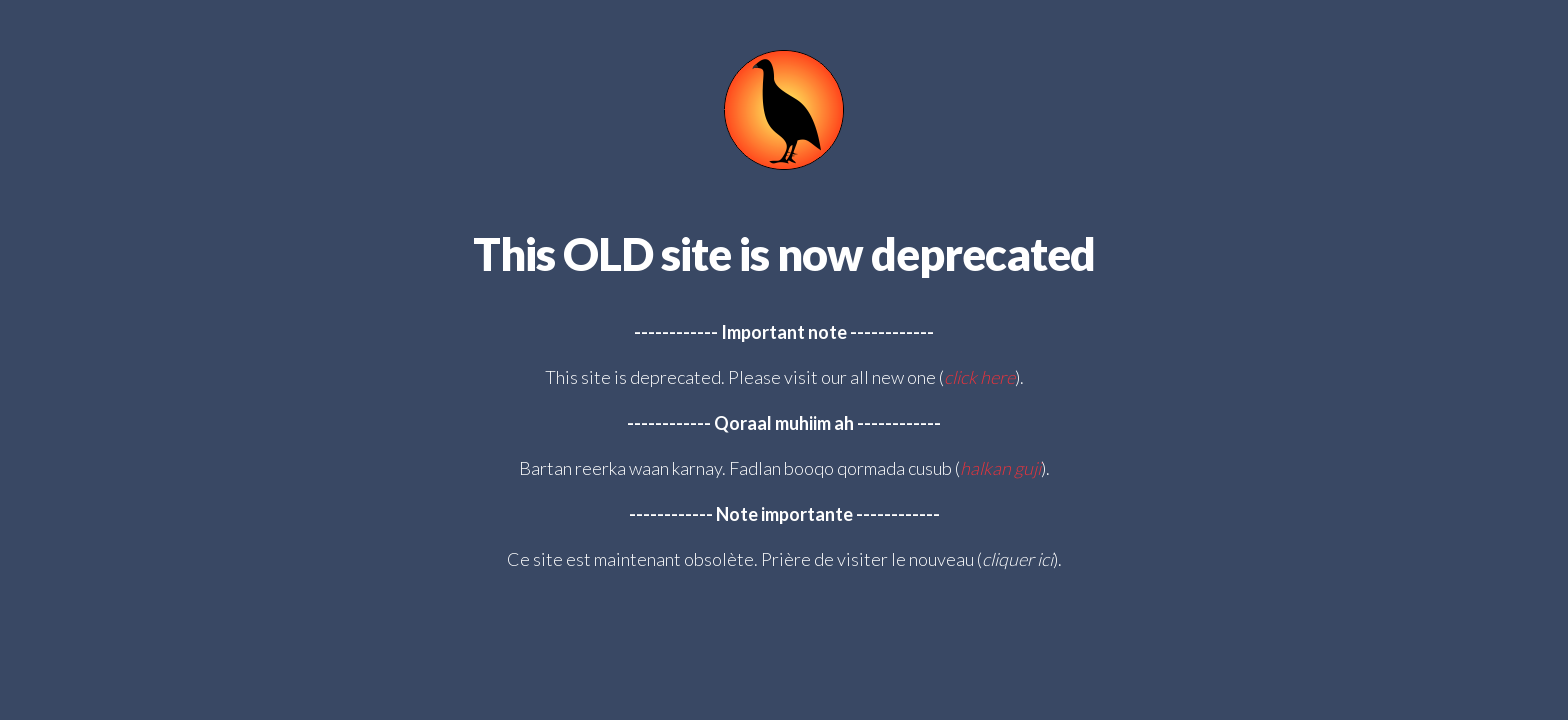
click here (979, 377)
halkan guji (1000, 468)
